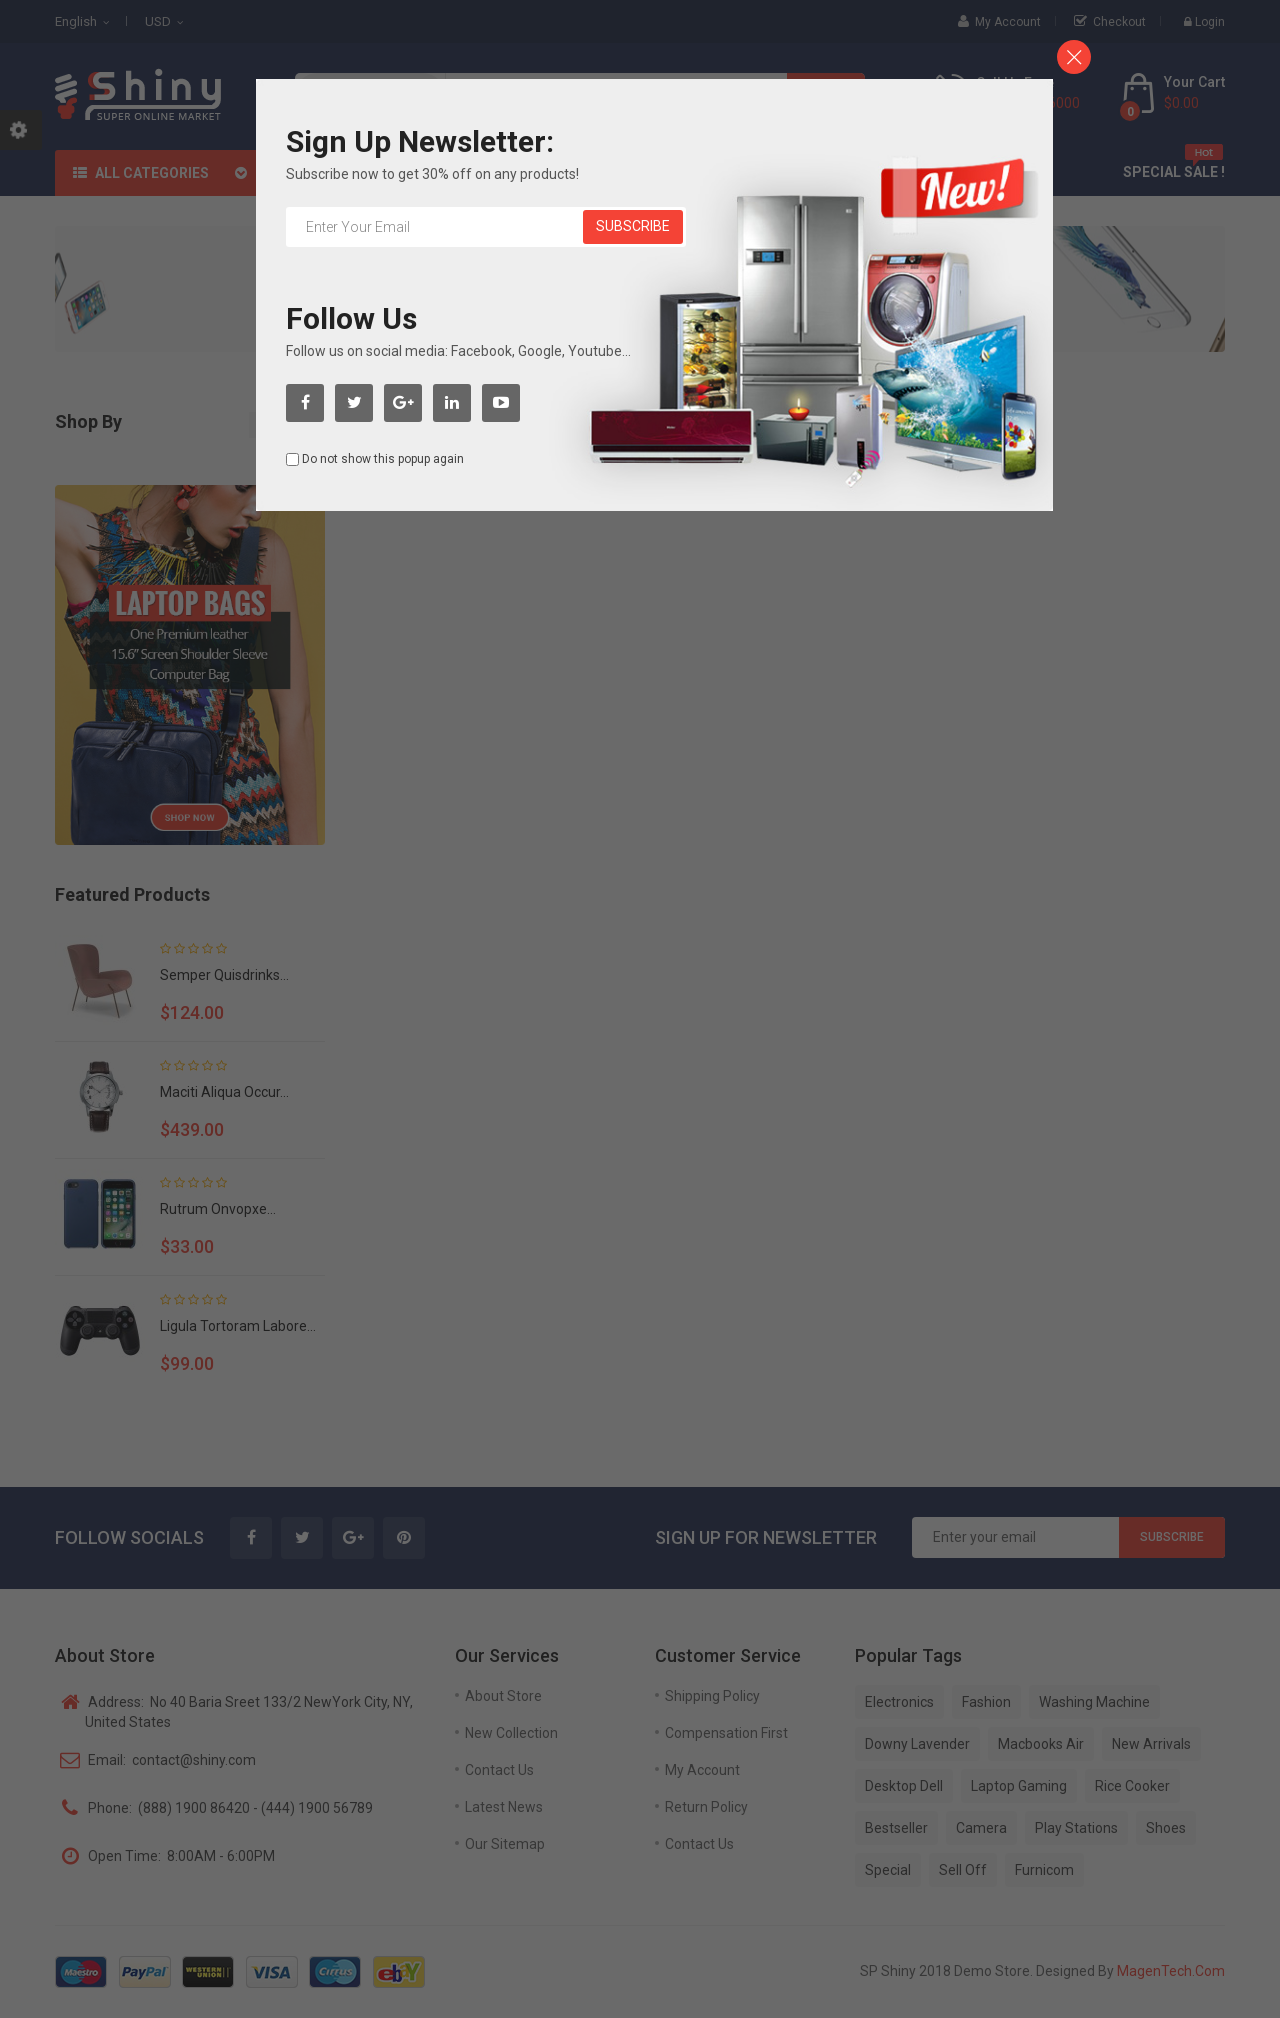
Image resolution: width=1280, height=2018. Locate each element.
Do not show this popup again (383, 459)
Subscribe (633, 226)
